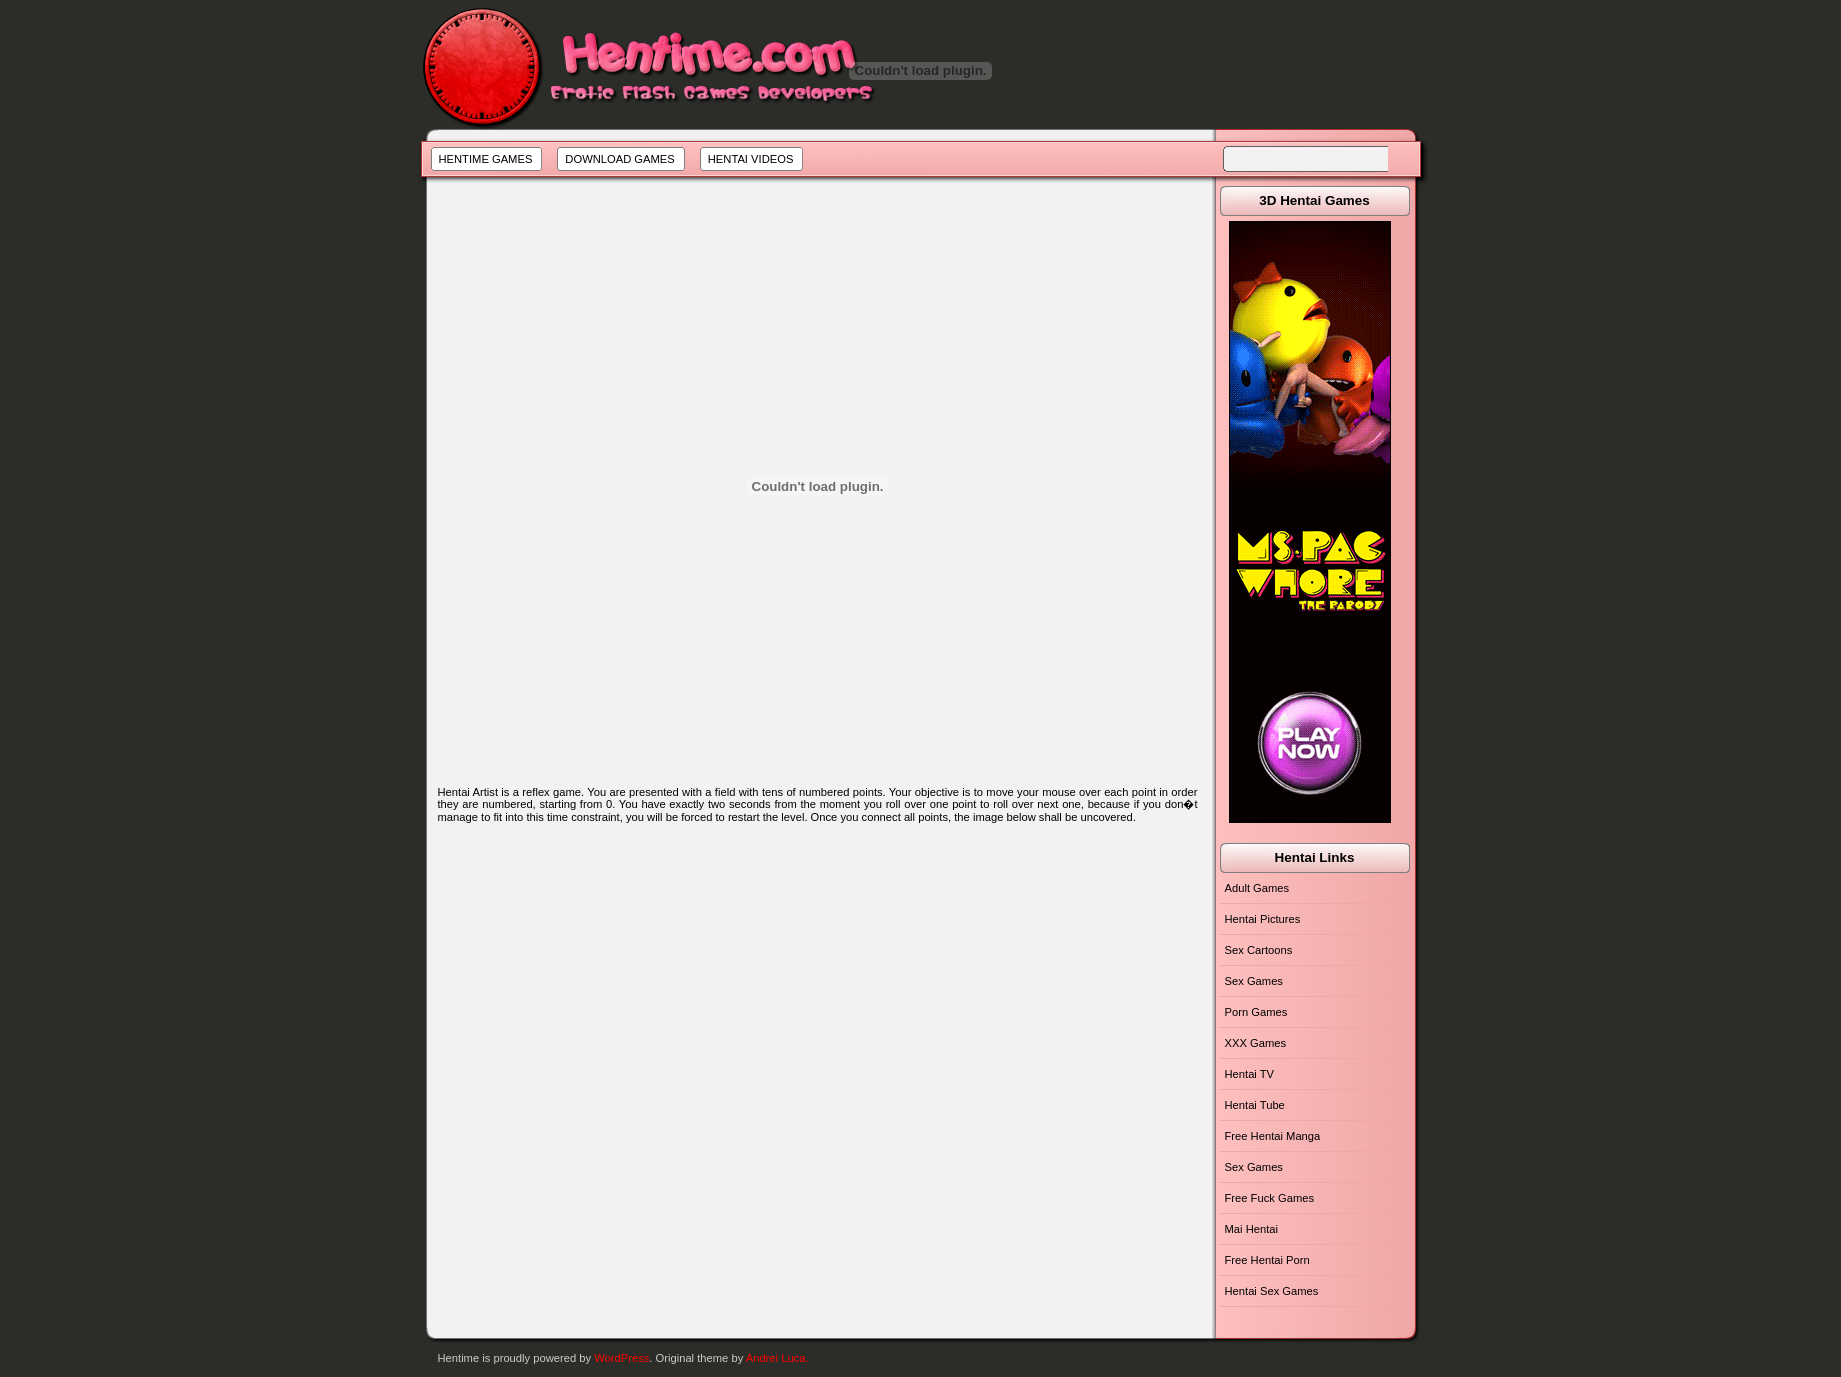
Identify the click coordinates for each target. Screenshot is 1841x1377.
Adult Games (1257, 888)
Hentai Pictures (1263, 919)
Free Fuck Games (1270, 1198)
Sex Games (1254, 981)
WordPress (621, 1358)
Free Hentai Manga (1273, 1136)
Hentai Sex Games (1272, 1291)
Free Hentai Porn (1267, 1260)
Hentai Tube (1255, 1105)
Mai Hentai (1251, 1229)
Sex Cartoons (1259, 950)
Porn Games (1256, 1012)
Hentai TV (1250, 1074)
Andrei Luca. (777, 1358)
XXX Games (1256, 1043)
